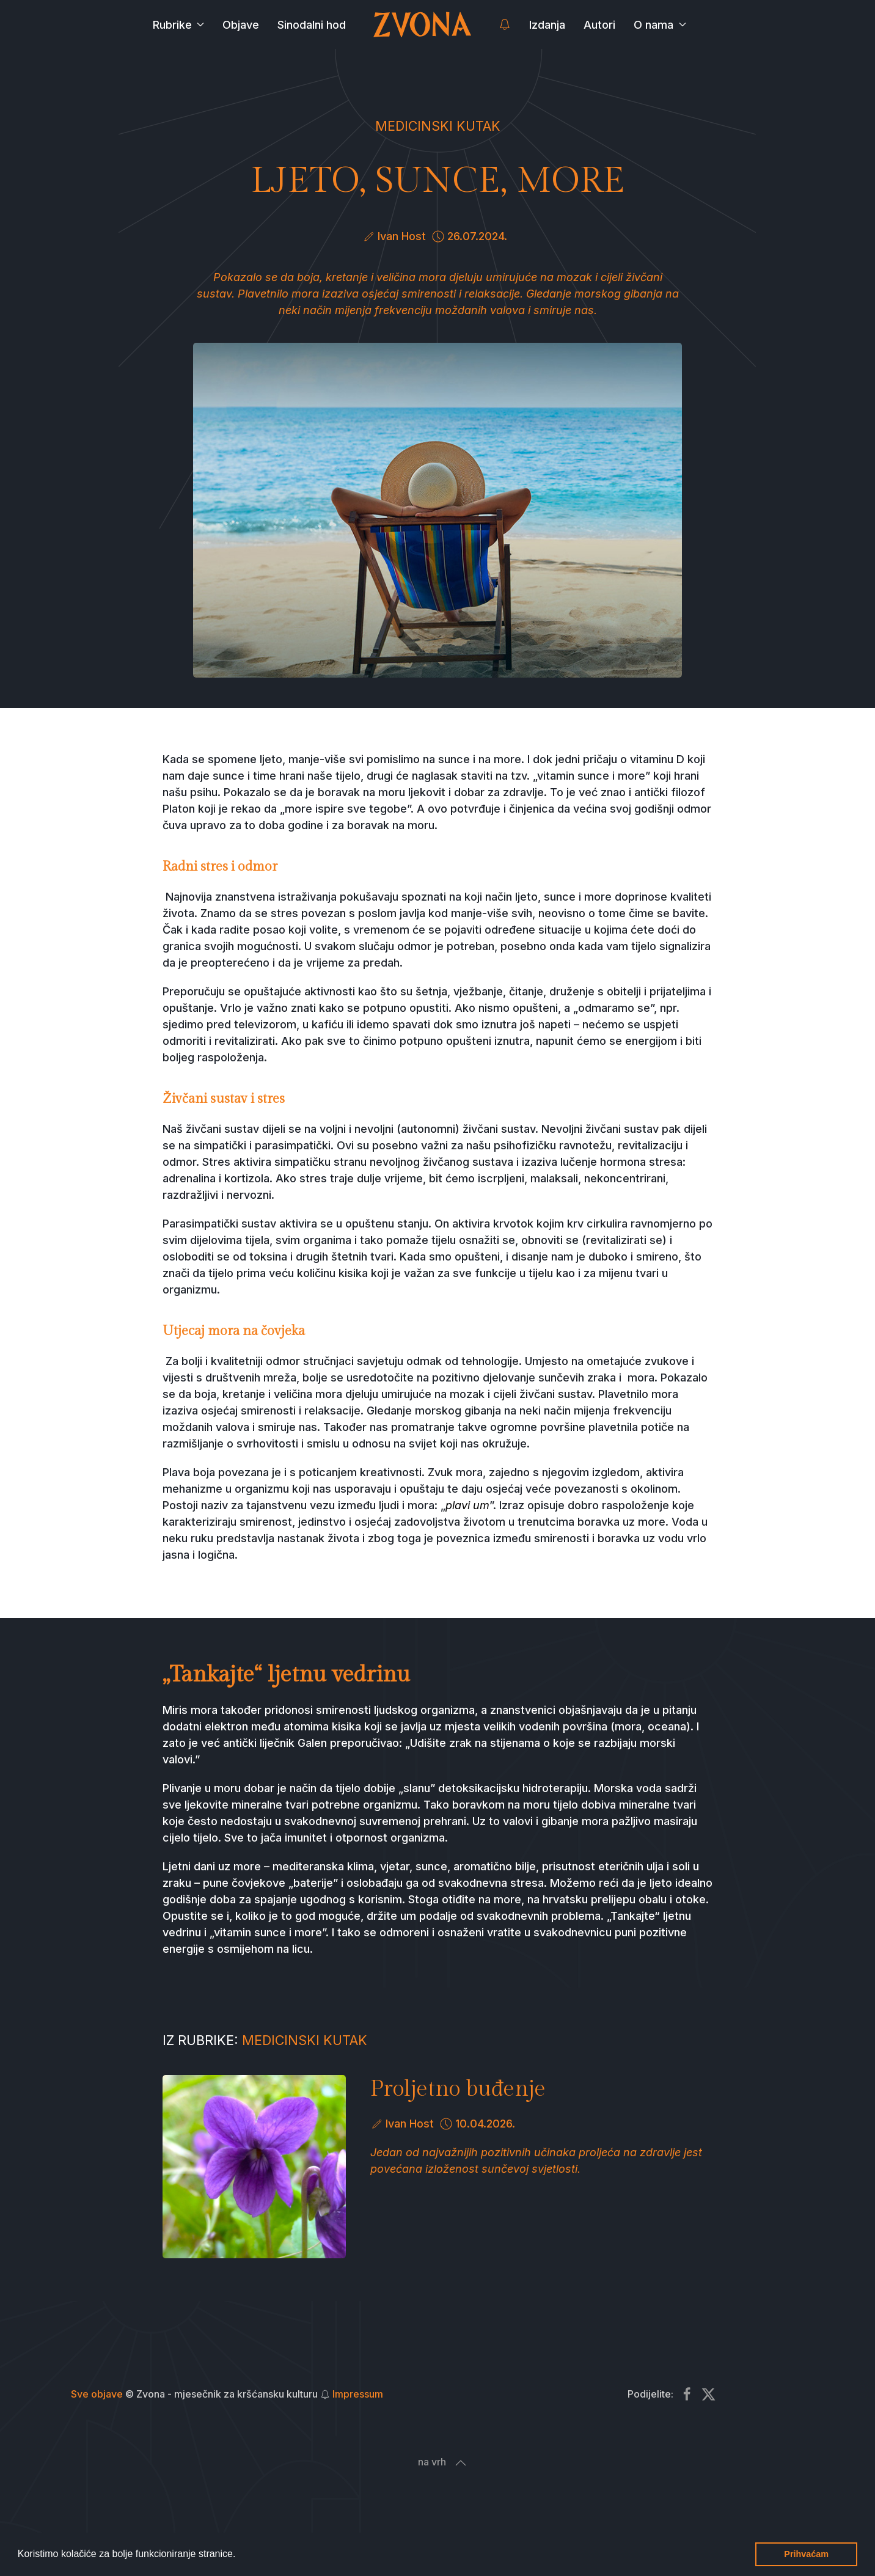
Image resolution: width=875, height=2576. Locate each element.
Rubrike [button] (179, 24)
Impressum (357, 2394)
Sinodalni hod (311, 24)
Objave (240, 24)
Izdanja (547, 24)
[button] (240, 2555)
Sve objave (97, 2394)
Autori (599, 24)
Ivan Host (402, 236)
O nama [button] (660, 24)
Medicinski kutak (437, 126)
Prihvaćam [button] (806, 2554)
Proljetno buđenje (458, 2089)
